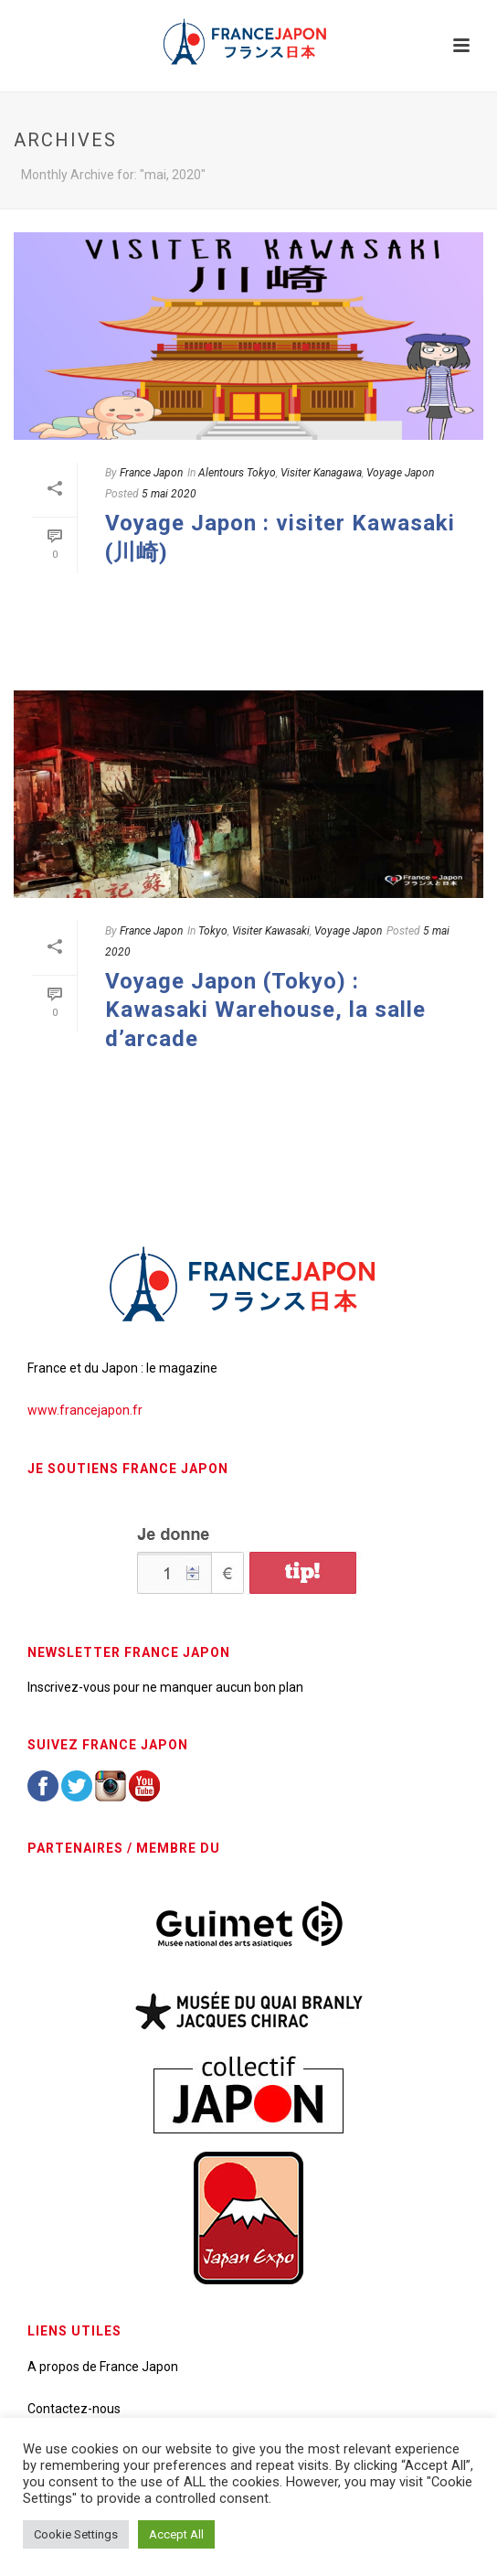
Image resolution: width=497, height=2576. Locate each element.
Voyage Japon (400, 472)
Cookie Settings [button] (76, 2534)
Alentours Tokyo (237, 472)
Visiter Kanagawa (321, 472)
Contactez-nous (74, 2408)
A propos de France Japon (102, 2366)
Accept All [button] (176, 2534)
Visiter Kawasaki (271, 931)
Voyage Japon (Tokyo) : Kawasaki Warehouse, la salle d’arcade (265, 1009)
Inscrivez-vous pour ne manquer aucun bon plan (165, 1687)
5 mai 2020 (169, 493)
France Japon (151, 472)
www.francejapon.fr (85, 1410)
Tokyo (212, 931)
